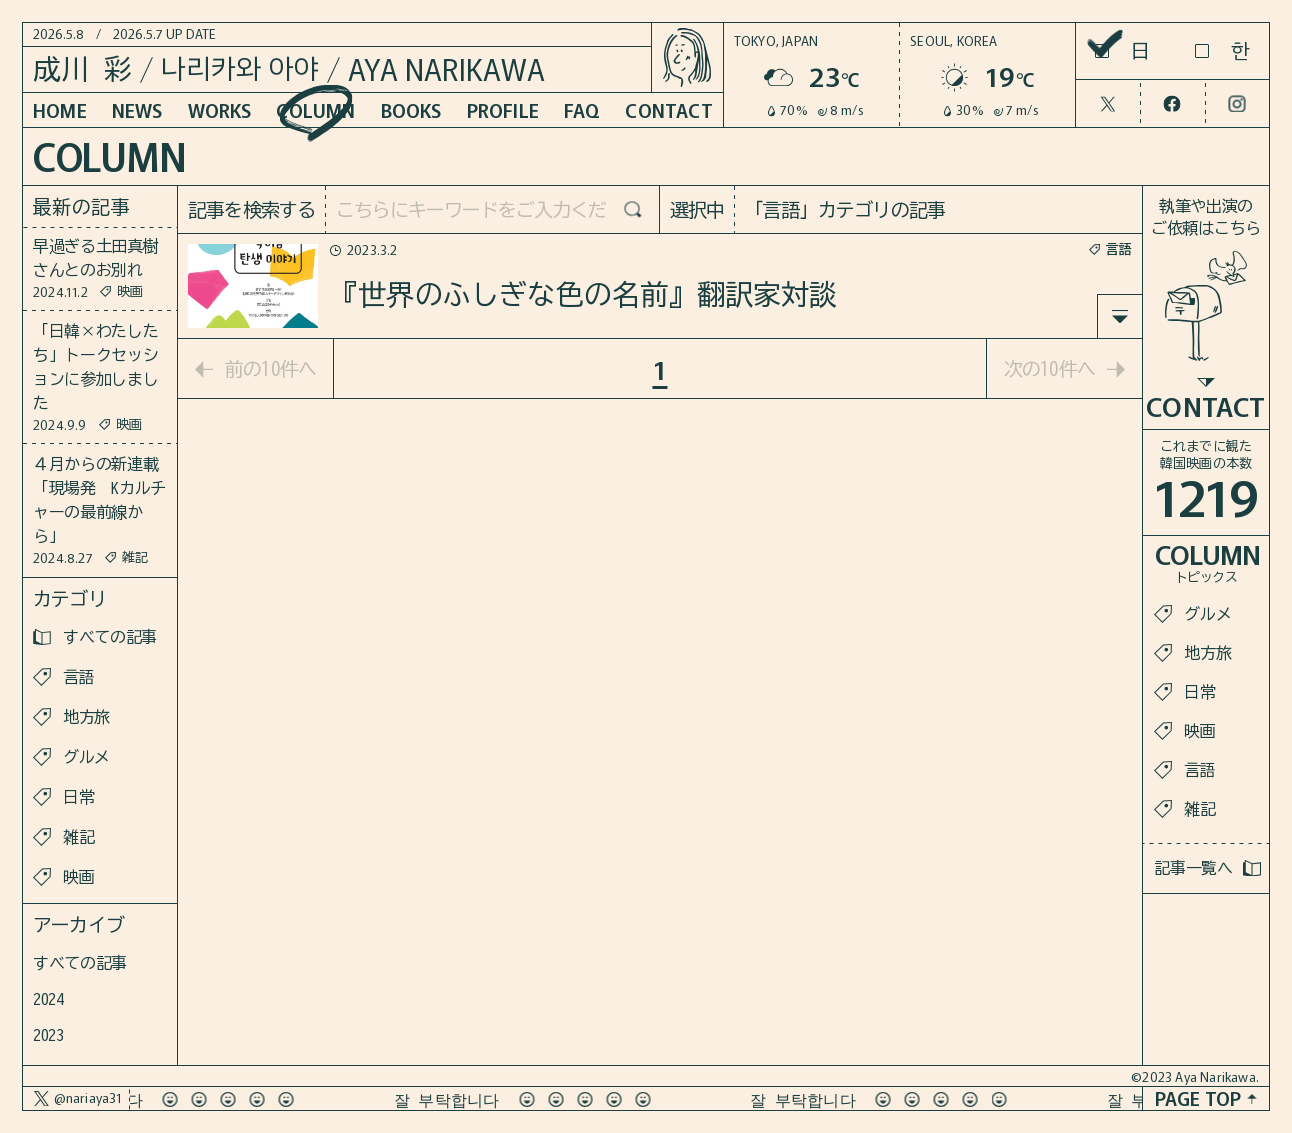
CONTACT (668, 109)
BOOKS (411, 109)
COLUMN (315, 109)
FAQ (582, 109)
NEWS (137, 109)
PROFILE (503, 109)
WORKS (220, 109)
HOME (60, 109)
